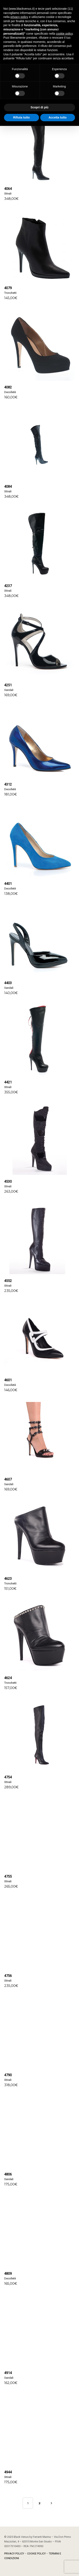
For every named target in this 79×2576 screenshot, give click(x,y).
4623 (8, 1579)
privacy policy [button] (19, 17)
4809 (8, 2274)
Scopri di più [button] (39, 107)
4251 (8, 685)
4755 (8, 1876)
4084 (8, 487)
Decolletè (10, 392)
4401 (8, 884)
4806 (8, 2174)
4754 (8, 1777)
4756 (8, 1976)
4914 (8, 2373)
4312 (8, 784)
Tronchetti (10, 292)
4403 (8, 983)
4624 (8, 1678)
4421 (8, 1082)
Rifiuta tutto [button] (21, 117)
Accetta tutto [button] (57, 117)
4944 (8, 2472)
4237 (8, 586)
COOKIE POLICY (36, 2553)
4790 (8, 2075)
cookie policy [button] (64, 33)
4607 (8, 1479)
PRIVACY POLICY (14, 2553)
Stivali (7, 193)
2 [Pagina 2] (39, 2503)
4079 (8, 288)
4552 (8, 1281)
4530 (8, 1182)
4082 (8, 387)
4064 (8, 189)
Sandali (8, 690)
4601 (8, 1380)
